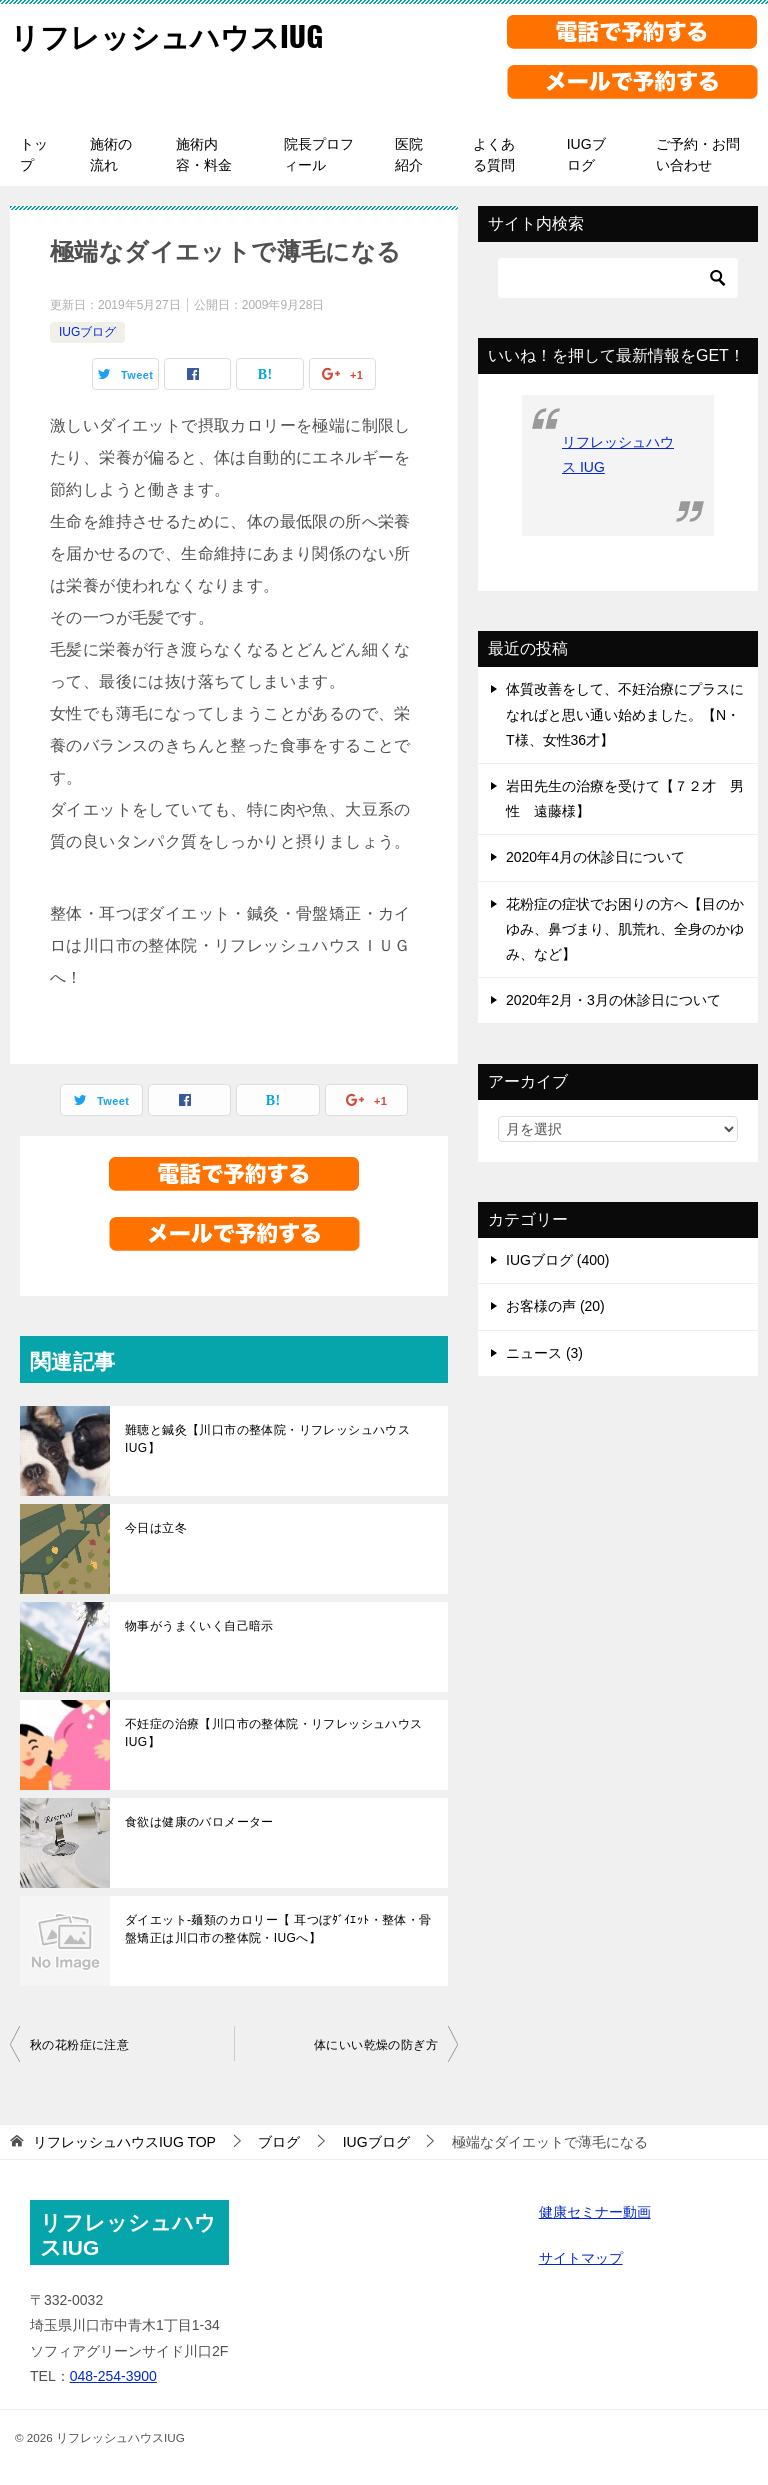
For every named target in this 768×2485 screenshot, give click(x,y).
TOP (124, 2142)
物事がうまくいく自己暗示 (199, 1626)
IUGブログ (586, 154)
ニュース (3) (544, 1353)
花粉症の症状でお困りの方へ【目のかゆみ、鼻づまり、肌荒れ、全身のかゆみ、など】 (625, 929)
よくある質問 (494, 154)
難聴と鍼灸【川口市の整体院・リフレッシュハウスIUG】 (267, 1439)
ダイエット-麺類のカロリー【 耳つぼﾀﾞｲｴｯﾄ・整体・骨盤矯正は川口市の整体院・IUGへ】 (278, 1929)
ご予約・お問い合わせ (698, 154)
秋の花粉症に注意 (79, 2045)
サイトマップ (581, 2258)
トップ (34, 154)
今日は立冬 (156, 1528)
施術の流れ (111, 154)
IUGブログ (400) (557, 1260)
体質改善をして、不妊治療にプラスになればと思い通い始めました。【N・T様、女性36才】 (625, 714)
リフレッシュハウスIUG (171, 34)
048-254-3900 (113, 2376)
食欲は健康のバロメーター (199, 1822)
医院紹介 (409, 154)
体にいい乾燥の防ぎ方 (376, 2045)
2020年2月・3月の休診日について (613, 1000)
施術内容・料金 (204, 154)
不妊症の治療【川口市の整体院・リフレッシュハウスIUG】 (274, 1733)
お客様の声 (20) (555, 1306)
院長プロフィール (319, 154)
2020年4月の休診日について (595, 857)
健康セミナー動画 (595, 2212)
